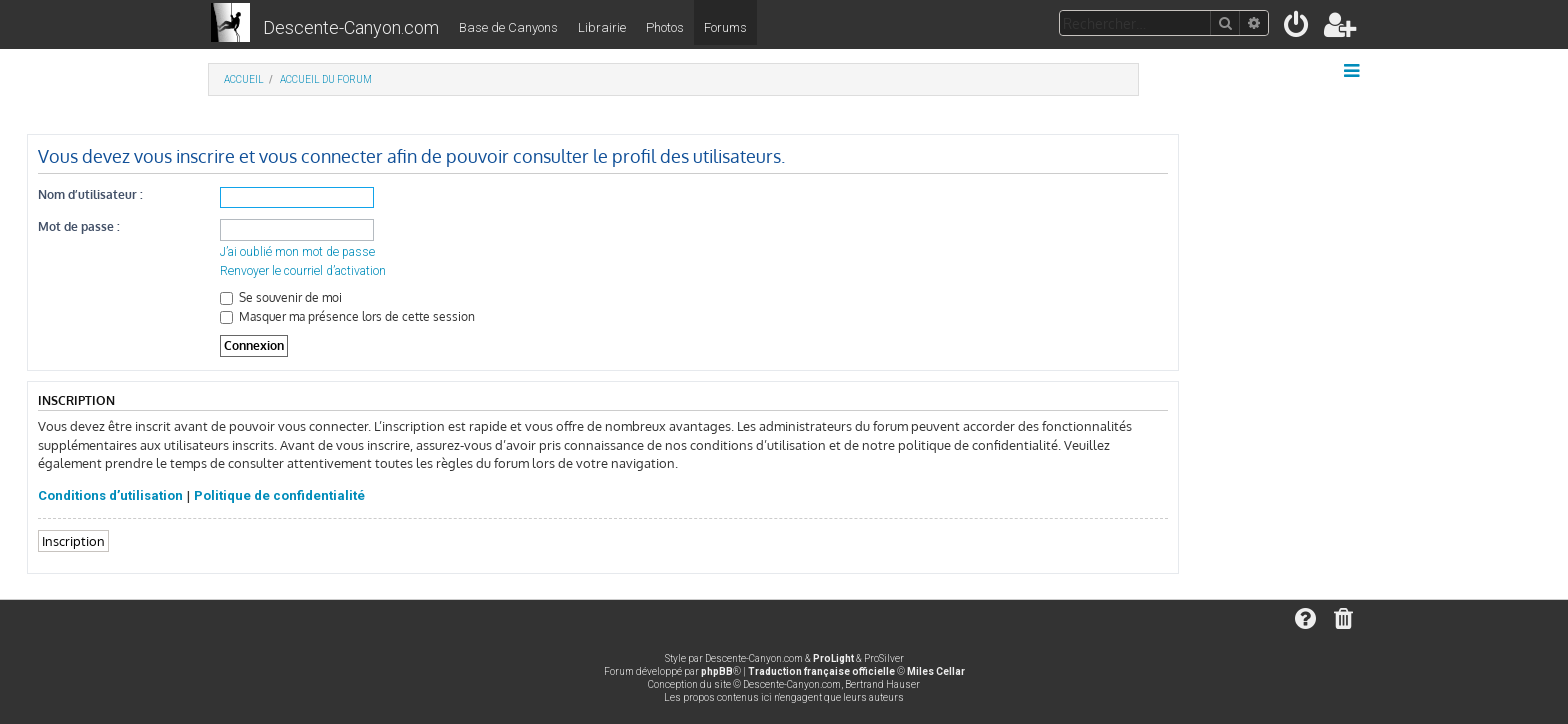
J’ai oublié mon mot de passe (297, 252)
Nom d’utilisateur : (90, 194)
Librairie (602, 27)
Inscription (73, 540)
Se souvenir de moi (281, 297)
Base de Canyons (508, 27)
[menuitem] (1297, 28)
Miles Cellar (936, 671)
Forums (725, 27)
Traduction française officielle (821, 671)
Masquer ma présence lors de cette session (347, 316)
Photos (665, 27)
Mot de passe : (79, 226)
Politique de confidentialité (279, 495)
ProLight (833, 658)
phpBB (717, 671)
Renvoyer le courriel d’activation (303, 271)
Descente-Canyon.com (351, 27)
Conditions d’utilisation (110, 495)
